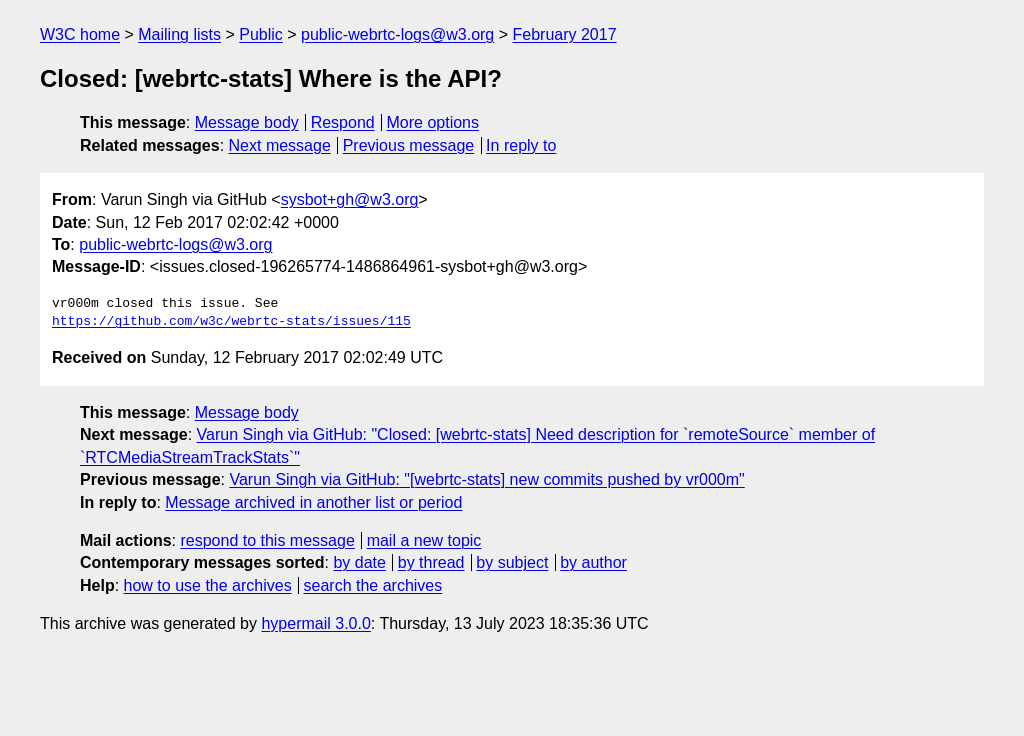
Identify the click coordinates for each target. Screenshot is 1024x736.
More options (433, 122)
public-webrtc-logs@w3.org (397, 34)
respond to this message (267, 540)
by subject (512, 562)
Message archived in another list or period (313, 502)
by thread (431, 562)
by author (593, 562)
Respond (343, 122)
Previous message (409, 145)
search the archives (373, 585)
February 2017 (565, 34)
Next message (280, 145)
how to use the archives (208, 585)
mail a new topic (424, 540)
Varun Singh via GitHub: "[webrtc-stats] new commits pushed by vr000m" (486, 479)
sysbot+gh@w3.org (350, 199)
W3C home (80, 34)
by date (359, 562)
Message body (247, 122)
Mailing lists (179, 34)
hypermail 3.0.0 (315, 623)
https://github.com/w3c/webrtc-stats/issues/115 (231, 322)
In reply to (521, 145)
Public (261, 34)
